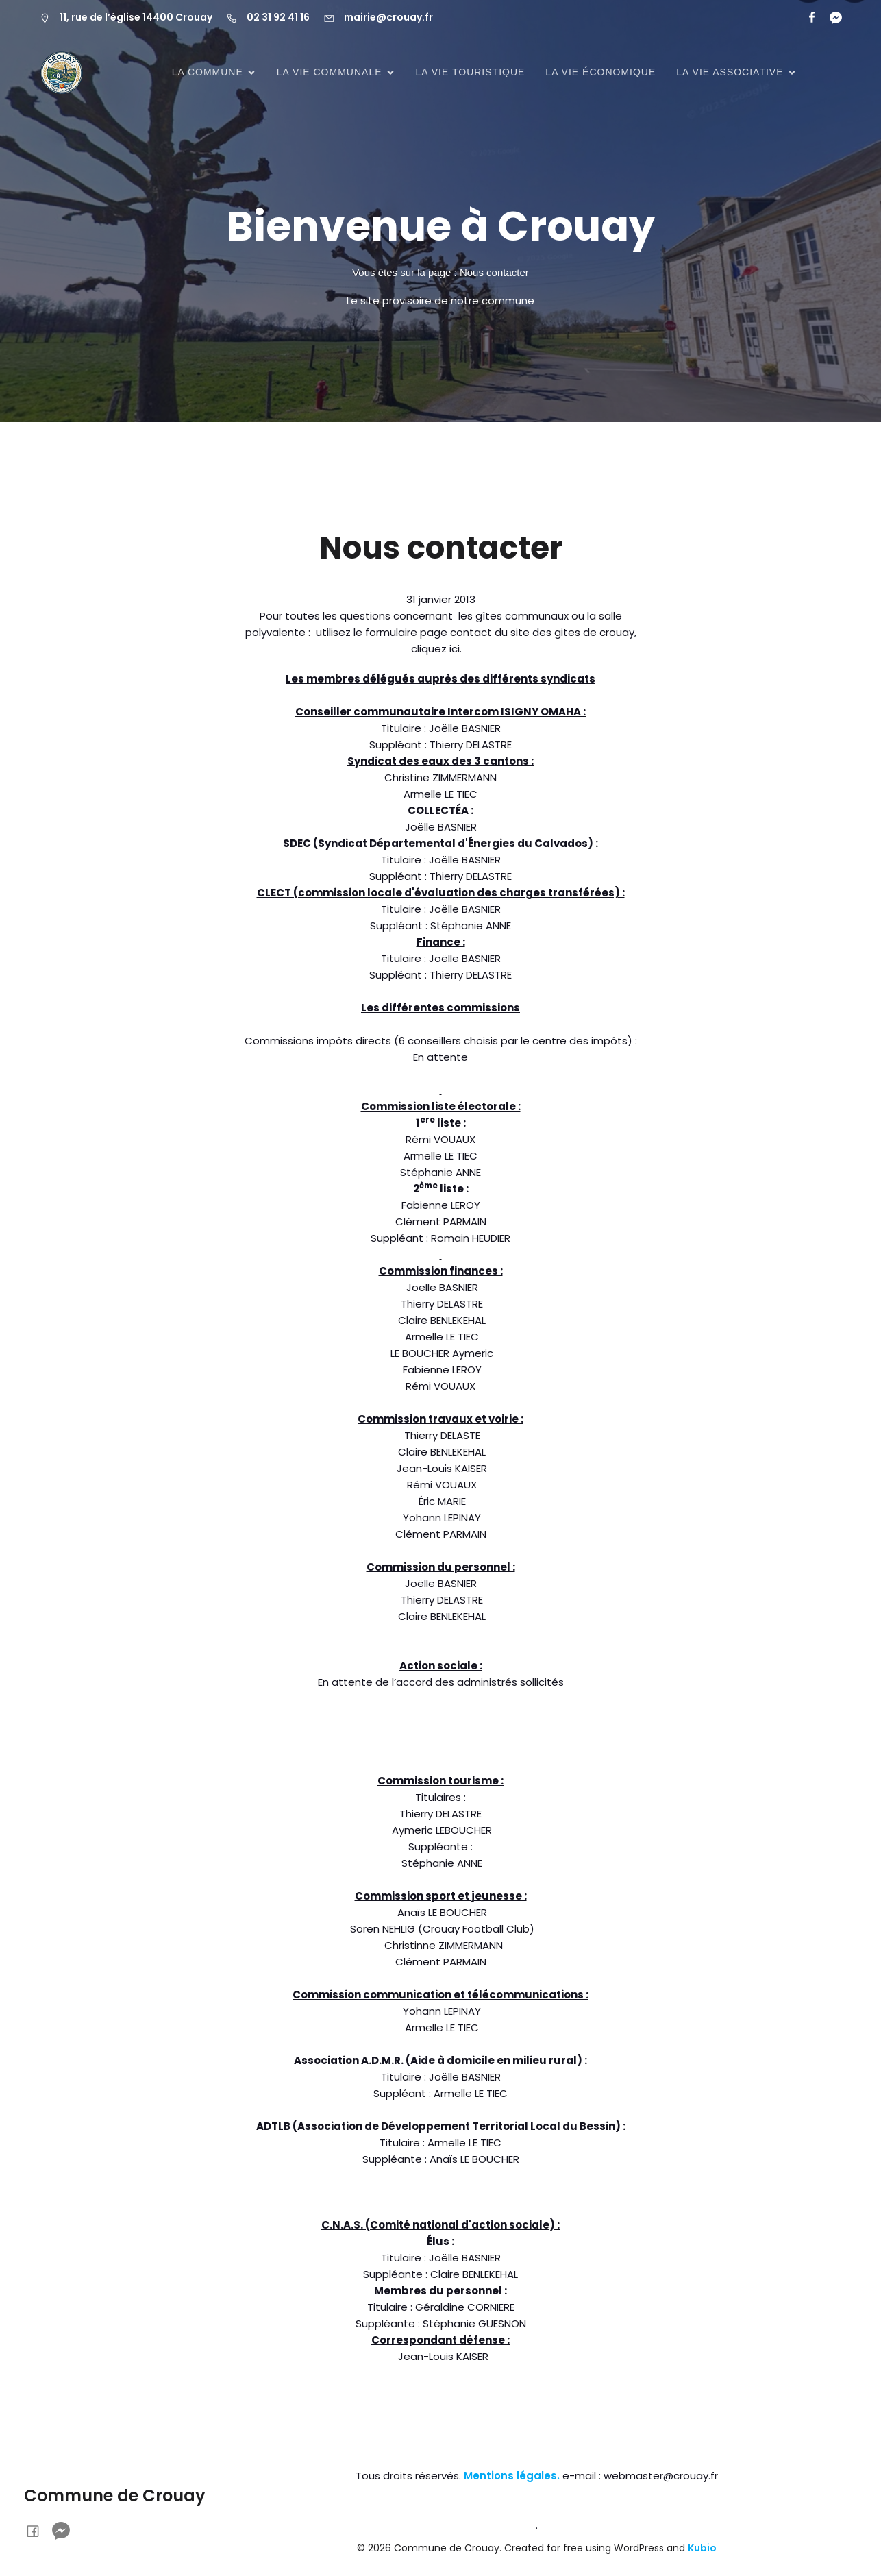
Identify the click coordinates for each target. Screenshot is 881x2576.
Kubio (702, 2548)
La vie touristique (470, 71)
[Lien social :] (830, 18)
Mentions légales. (512, 2475)
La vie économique (600, 71)
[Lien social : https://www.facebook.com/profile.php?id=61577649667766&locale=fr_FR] (806, 18)
